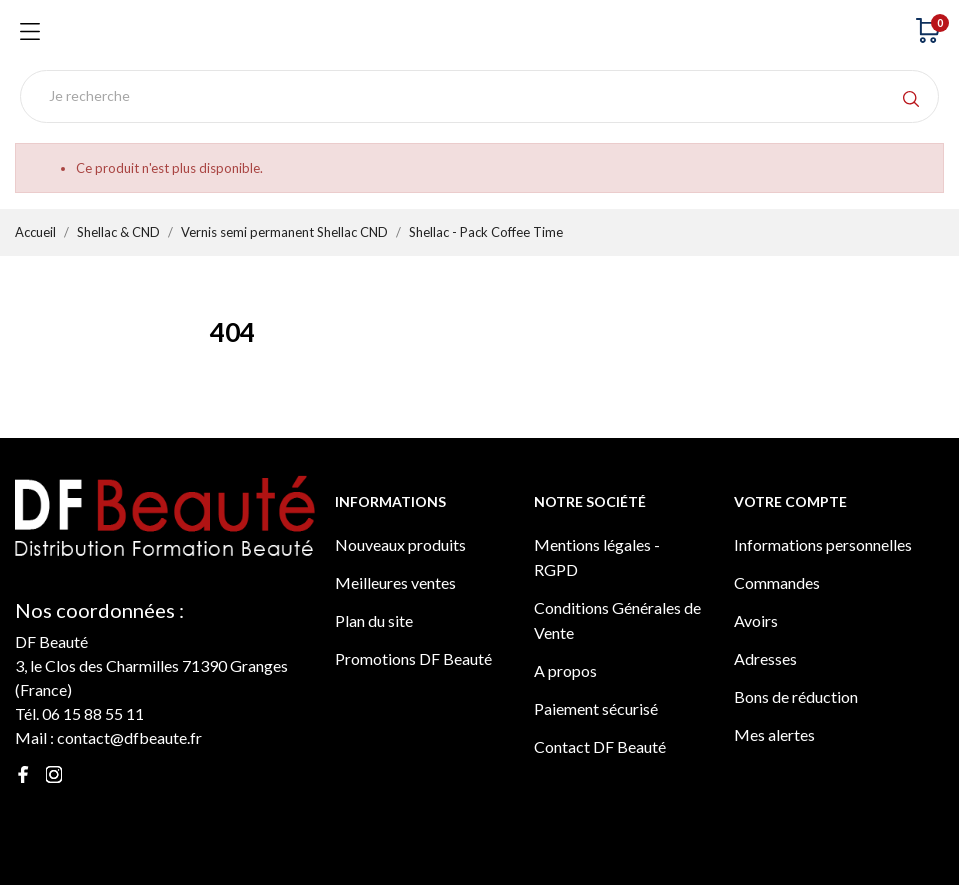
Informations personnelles (823, 544)
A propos (565, 670)
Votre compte (790, 501)
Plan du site (374, 620)
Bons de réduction (796, 696)
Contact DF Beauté (600, 746)
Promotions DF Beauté (413, 658)
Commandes (777, 582)
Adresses (765, 658)
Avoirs (756, 620)
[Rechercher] (479, 96)
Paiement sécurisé (596, 708)
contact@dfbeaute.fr (129, 737)
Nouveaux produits (400, 544)
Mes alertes (774, 734)
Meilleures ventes (395, 582)
